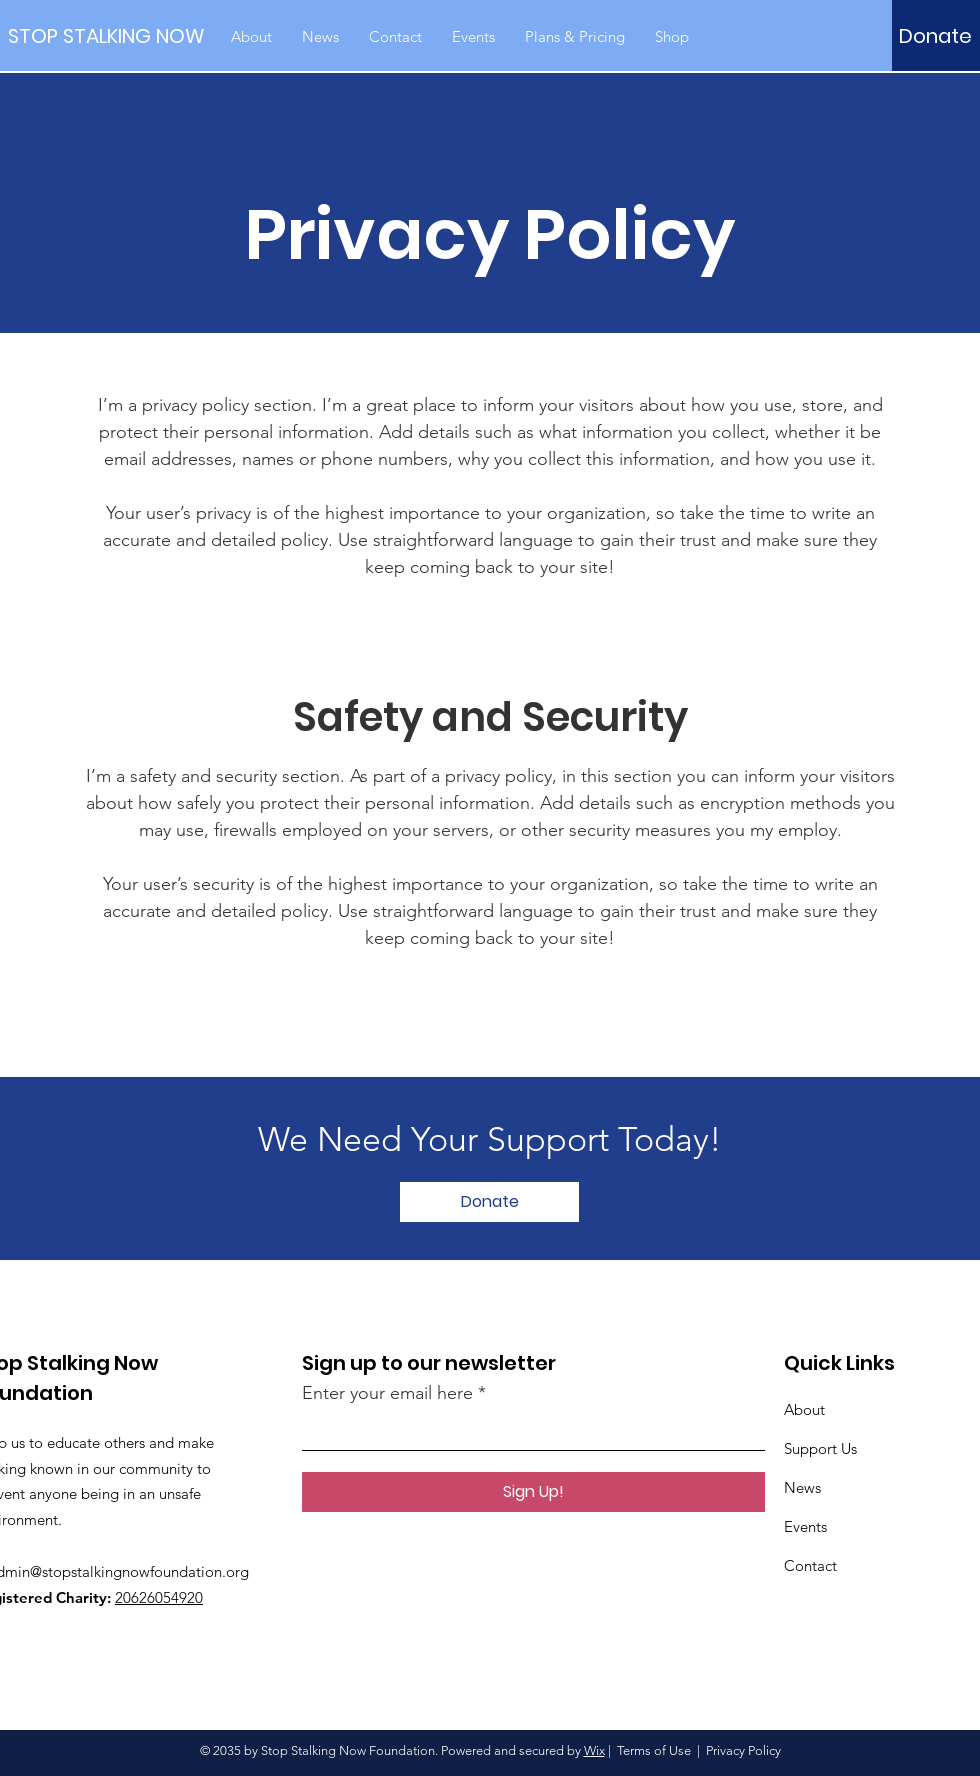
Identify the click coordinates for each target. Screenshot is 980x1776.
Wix (594, 1750)
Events (805, 1526)
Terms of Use (654, 1750)
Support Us (820, 1448)
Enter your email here (387, 1393)
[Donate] (935, 36)
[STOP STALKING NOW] (106, 35)
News (802, 1487)
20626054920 (159, 1597)
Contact (810, 1565)
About (804, 1409)
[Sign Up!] (533, 1492)
